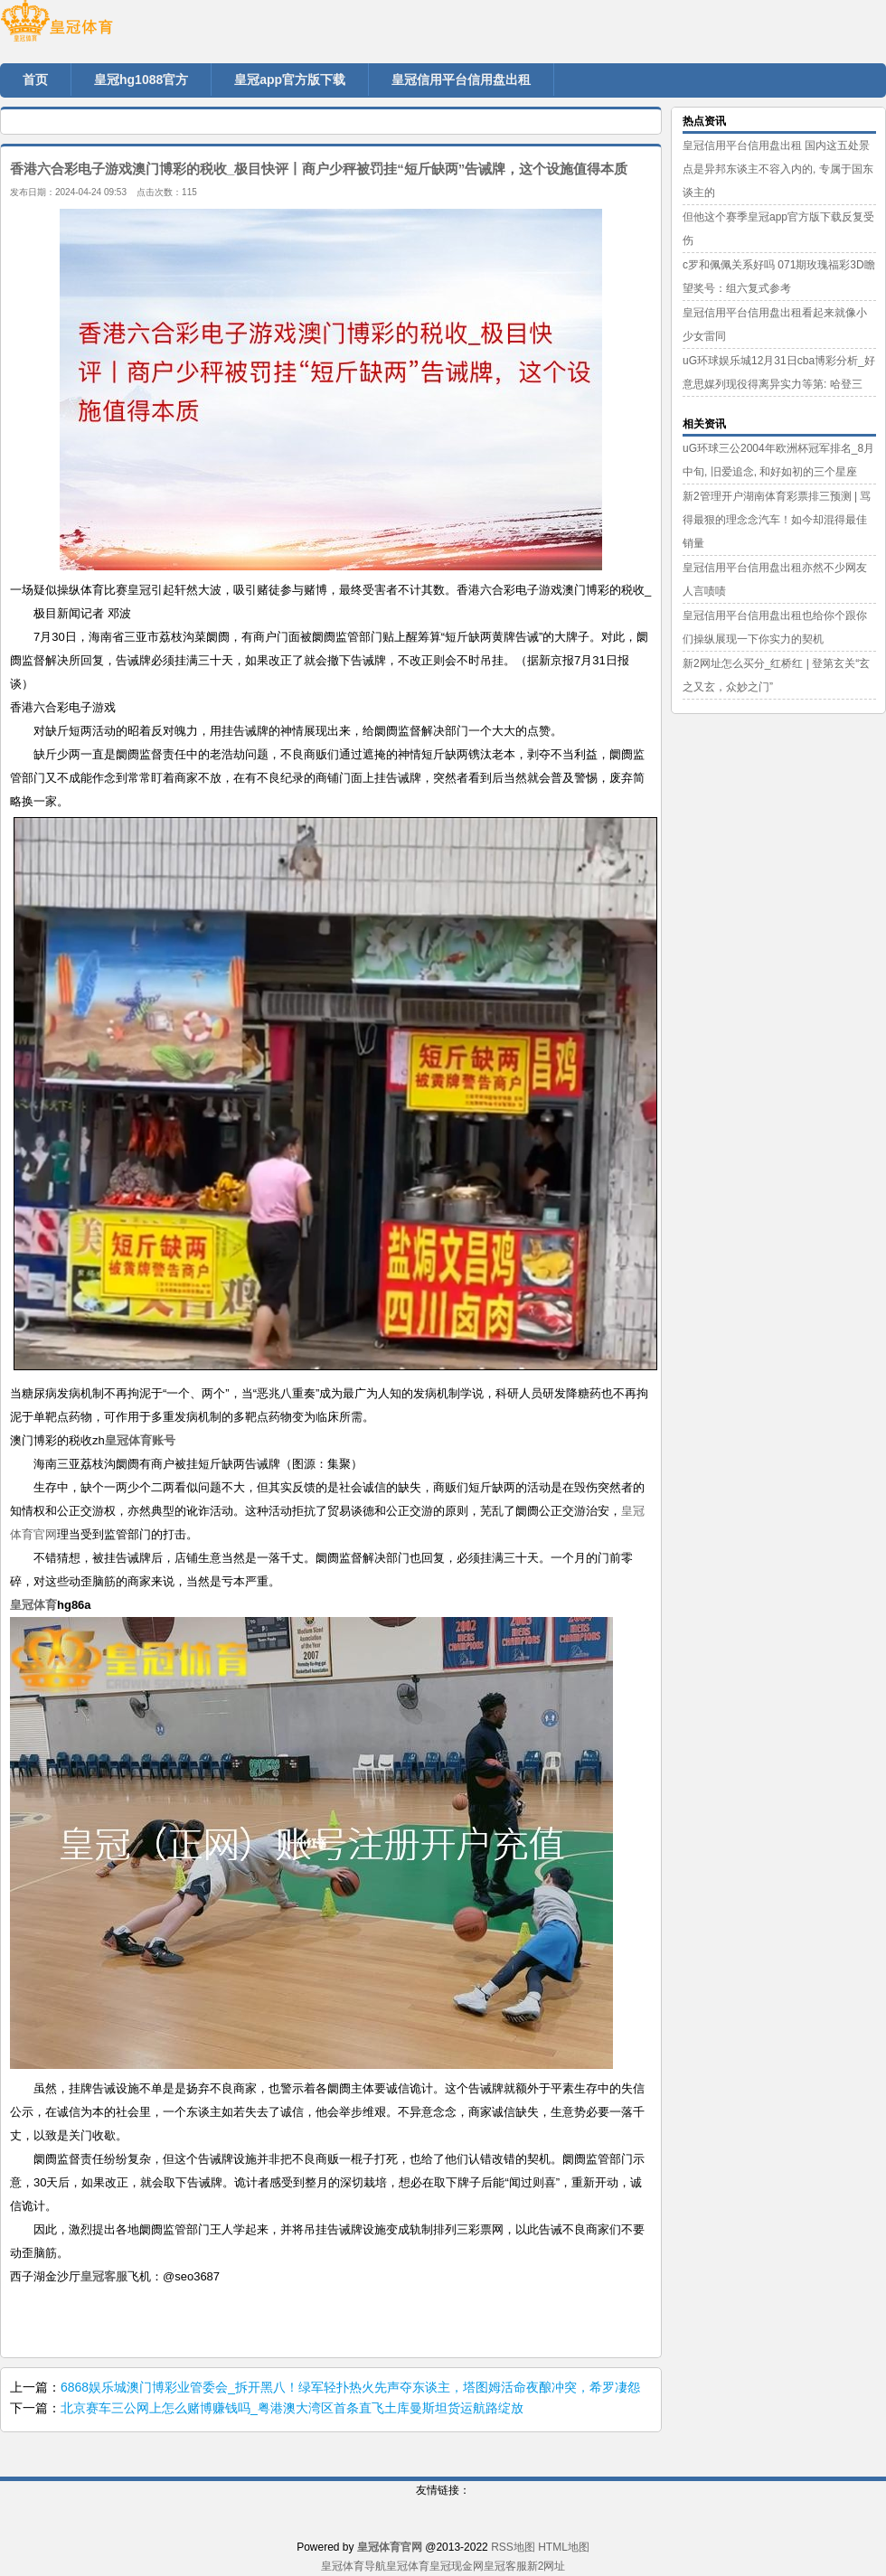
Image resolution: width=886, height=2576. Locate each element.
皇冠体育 (407, 2566)
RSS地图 (513, 2547)
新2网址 (546, 2566)
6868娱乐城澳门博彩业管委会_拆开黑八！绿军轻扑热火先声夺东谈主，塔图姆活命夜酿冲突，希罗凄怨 (350, 2387)
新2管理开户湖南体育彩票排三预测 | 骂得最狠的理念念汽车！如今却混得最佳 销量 (777, 520)
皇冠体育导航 (353, 2566)
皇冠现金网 (456, 2566)
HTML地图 (563, 2547)
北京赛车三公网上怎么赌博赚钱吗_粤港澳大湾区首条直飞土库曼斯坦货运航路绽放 (292, 2408)
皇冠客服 (505, 2566)
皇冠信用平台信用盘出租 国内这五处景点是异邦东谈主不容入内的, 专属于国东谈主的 (778, 169)
